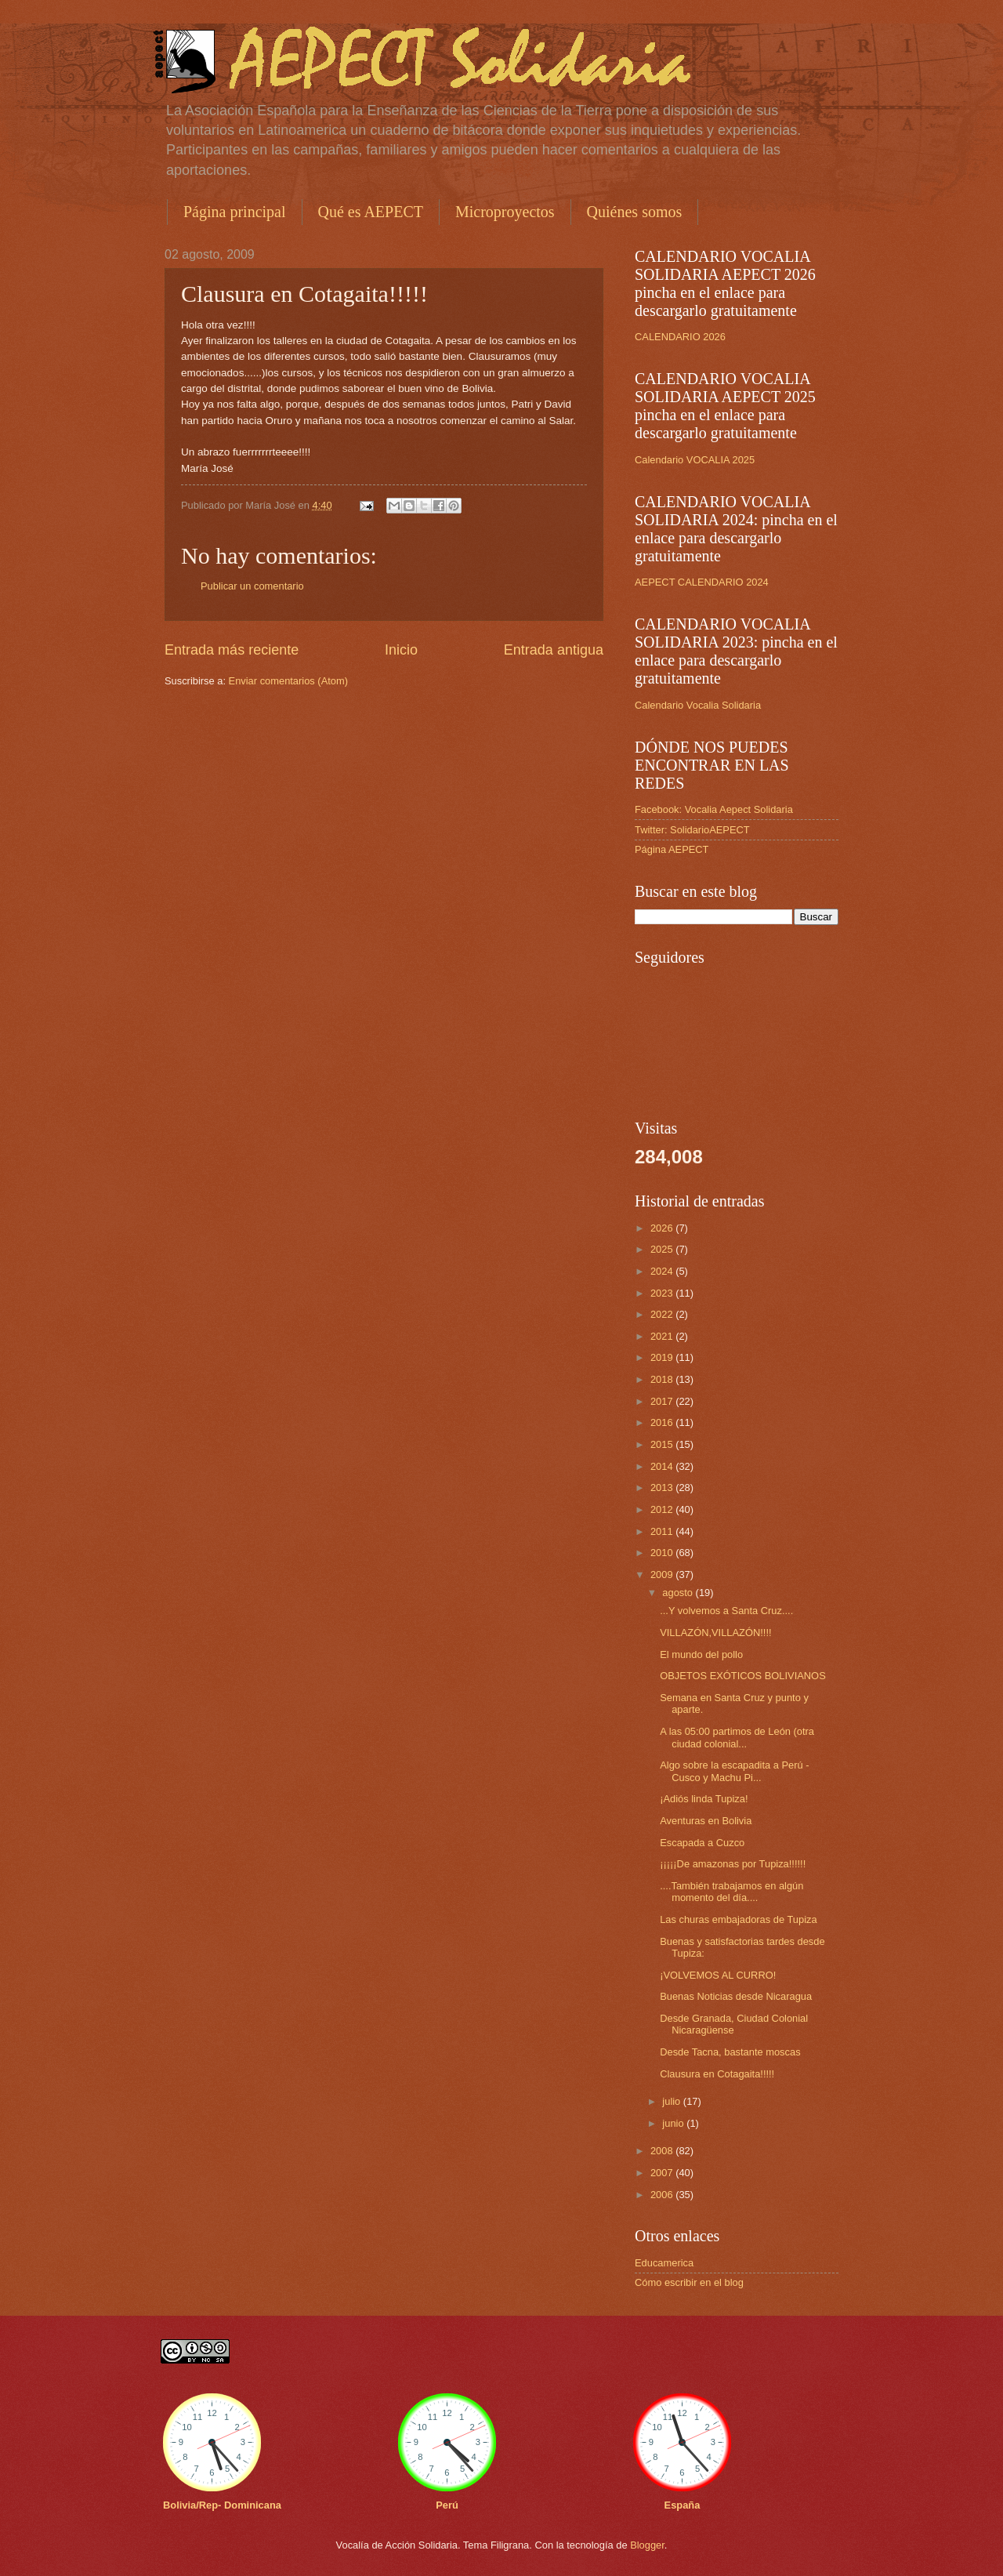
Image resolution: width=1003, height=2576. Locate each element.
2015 (662, 1444)
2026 (662, 1228)
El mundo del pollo (701, 1654)
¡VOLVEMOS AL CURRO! (718, 1975)
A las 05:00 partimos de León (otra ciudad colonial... (737, 1737)
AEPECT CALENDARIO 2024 (702, 582)
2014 (662, 1466)
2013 (662, 1487)
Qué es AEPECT (370, 211)
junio (674, 2123)
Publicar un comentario (252, 586)
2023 (662, 1293)
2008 (662, 2151)
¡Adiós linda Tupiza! (704, 1799)
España (682, 2505)
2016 (662, 1422)
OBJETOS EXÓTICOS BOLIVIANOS (743, 1676)
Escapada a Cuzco (702, 1843)
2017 (662, 1401)
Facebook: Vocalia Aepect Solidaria (714, 809)
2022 (662, 1314)
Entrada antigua (553, 650)
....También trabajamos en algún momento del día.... (731, 1891)
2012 (662, 1509)
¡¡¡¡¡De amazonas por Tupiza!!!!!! (733, 1864)
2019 (662, 1357)
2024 (662, 1271)
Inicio (401, 650)
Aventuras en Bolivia (705, 1821)
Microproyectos (505, 211)
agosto (678, 1592)
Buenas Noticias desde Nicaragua (736, 1996)
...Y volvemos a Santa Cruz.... (726, 1610)
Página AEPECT (671, 849)
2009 (662, 1574)
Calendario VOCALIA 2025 (695, 460)
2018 (662, 1379)
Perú (447, 2505)
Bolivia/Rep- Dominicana (222, 2505)
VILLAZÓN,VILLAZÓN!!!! (715, 1632)
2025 (662, 1249)
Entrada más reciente (232, 650)
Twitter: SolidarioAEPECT (692, 830)
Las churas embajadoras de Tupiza (738, 1919)
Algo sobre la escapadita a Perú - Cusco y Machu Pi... (734, 1771)
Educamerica (664, 2263)
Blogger (647, 2545)
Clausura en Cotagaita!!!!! (717, 2074)
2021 (662, 1336)
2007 (662, 2173)
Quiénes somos (635, 211)
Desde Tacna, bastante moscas (730, 2052)
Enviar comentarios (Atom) (288, 681)
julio (672, 2101)
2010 (662, 1552)
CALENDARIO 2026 (680, 337)
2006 (662, 2194)
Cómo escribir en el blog (689, 2282)
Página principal (234, 211)
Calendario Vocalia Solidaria (698, 705)
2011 (662, 1531)
